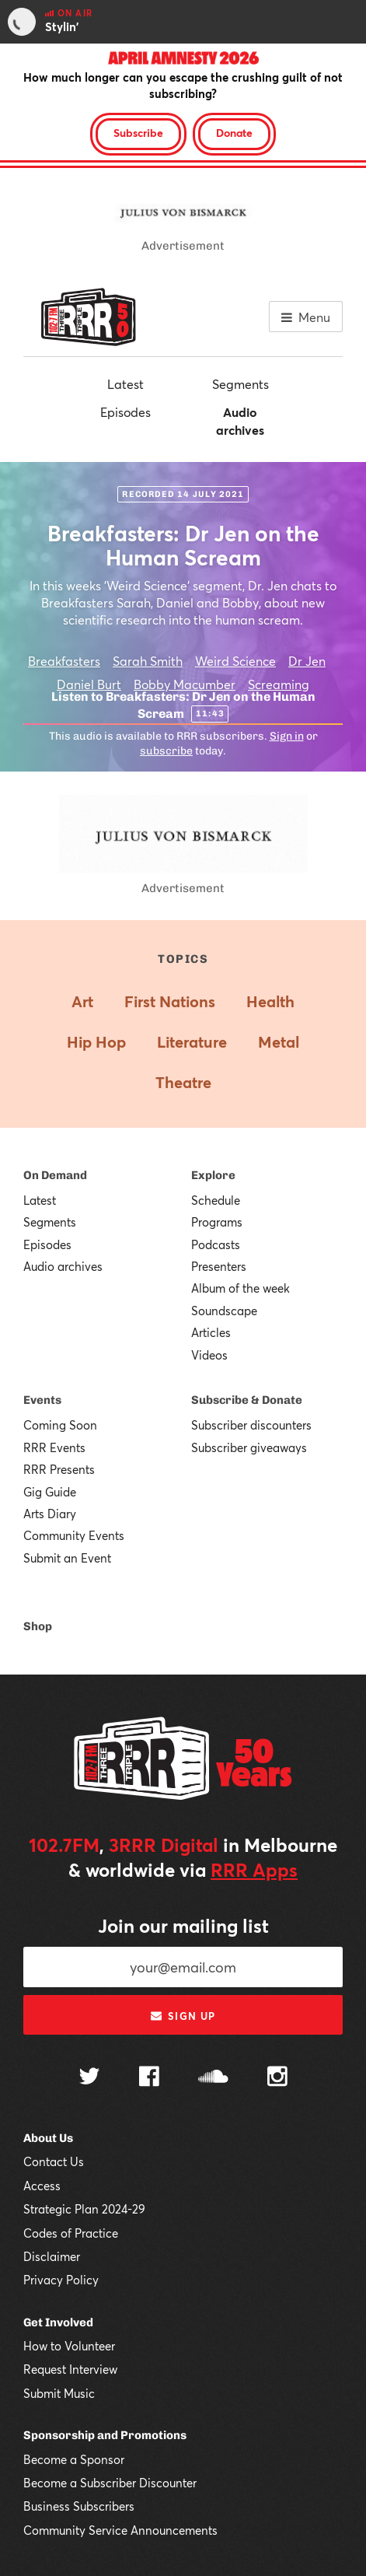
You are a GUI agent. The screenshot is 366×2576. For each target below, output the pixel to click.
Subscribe (138, 132)
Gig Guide (49, 1492)
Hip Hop (96, 1041)
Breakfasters (64, 661)
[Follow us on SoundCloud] (213, 2078)
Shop (37, 1626)
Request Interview (70, 2369)
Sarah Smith (148, 661)
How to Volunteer (69, 2346)
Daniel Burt (89, 684)
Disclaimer (51, 2256)
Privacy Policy (61, 2279)
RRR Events (54, 1447)
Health (270, 1001)
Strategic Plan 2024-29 (84, 2209)
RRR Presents (59, 1469)
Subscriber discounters (251, 1425)
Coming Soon (60, 1425)
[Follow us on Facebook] (149, 2078)
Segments (240, 384)
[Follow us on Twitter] (89, 2077)
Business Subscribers (78, 2506)
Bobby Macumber (184, 684)
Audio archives (240, 420)
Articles (211, 1332)
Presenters (218, 1266)
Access (42, 2185)
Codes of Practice (70, 2233)
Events (42, 1400)
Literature (192, 1041)
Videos (209, 1355)
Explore (213, 1175)
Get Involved (58, 2322)
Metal (278, 1041)
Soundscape (224, 1310)
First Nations (169, 1001)
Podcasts (215, 1244)
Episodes (125, 412)
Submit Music (59, 2393)
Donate (234, 132)
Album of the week (240, 1288)
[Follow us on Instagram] (277, 2078)
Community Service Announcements (120, 2530)
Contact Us (53, 2161)
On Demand (55, 1175)
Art (82, 1001)
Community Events (73, 1535)
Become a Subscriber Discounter (110, 2482)
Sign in (287, 736)
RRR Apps (254, 1869)
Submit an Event (67, 1558)
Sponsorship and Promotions (104, 2435)
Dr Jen (307, 661)
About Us (48, 2138)
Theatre (183, 1082)
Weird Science (235, 661)
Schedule (215, 1200)
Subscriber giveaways (249, 1447)
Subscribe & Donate (246, 1400)
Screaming (278, 684)
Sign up (183, 2016)
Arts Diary (49, 1513)
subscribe (166, 751)
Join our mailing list (183, 1925)
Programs (216, 1222)
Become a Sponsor (73, 2459)
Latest (125, 384)
